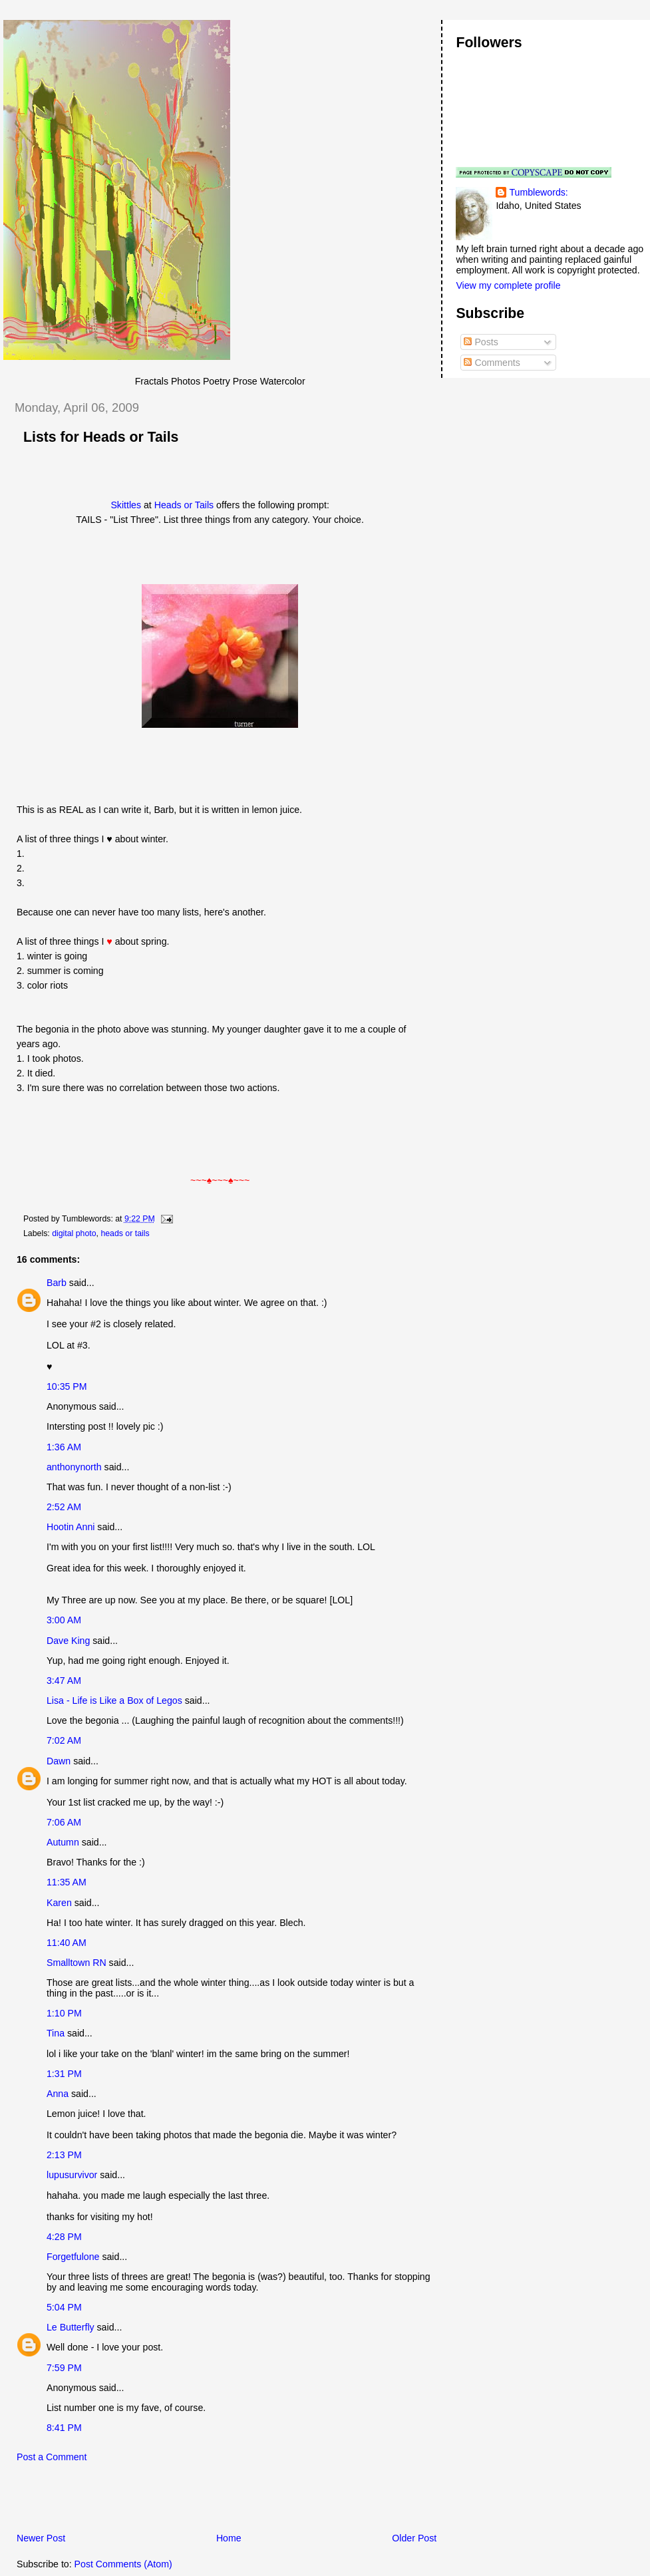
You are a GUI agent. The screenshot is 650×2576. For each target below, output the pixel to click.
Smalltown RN (76, 1962)
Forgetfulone (73, 2256)
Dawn (59, 1761)
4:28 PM (64, 2236)
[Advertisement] (159, 2501)
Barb (57, 1282)
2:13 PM (64, 2155)
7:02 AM (64, 1740)
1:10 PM (64, 2013)
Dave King (68, 1640)
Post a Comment (51, 2457)
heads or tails (124, 1233)
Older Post (414, 2538)
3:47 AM (64, 1680)
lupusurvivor (72, 2175)
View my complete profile (508, 285)
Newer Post (41, 2538)
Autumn (63, 1842)
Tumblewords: (538, 192)
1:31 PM (64, 2073)
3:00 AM (64, 1620)
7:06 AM (64, 1822)
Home (229, 2538)
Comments (492, 362)
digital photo (74, 1233)
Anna (58, 2093)
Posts (481, 342)
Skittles (125, 505)
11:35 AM (66, 1882)
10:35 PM (67, 1386)
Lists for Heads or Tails (100, 437)
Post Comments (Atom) (123, 2564)
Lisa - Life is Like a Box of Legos (114, 1700)
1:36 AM (64, 1447)
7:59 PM (64, 2367)
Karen (59, 1902)
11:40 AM (66, 1942)
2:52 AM (64, 1507)
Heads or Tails (185, 505)
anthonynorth (74, 1467)
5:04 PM (64, 2307)
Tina (56, 2033)
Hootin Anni (70, 1527)
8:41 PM (64, 2427)
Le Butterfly (70, 2327)
